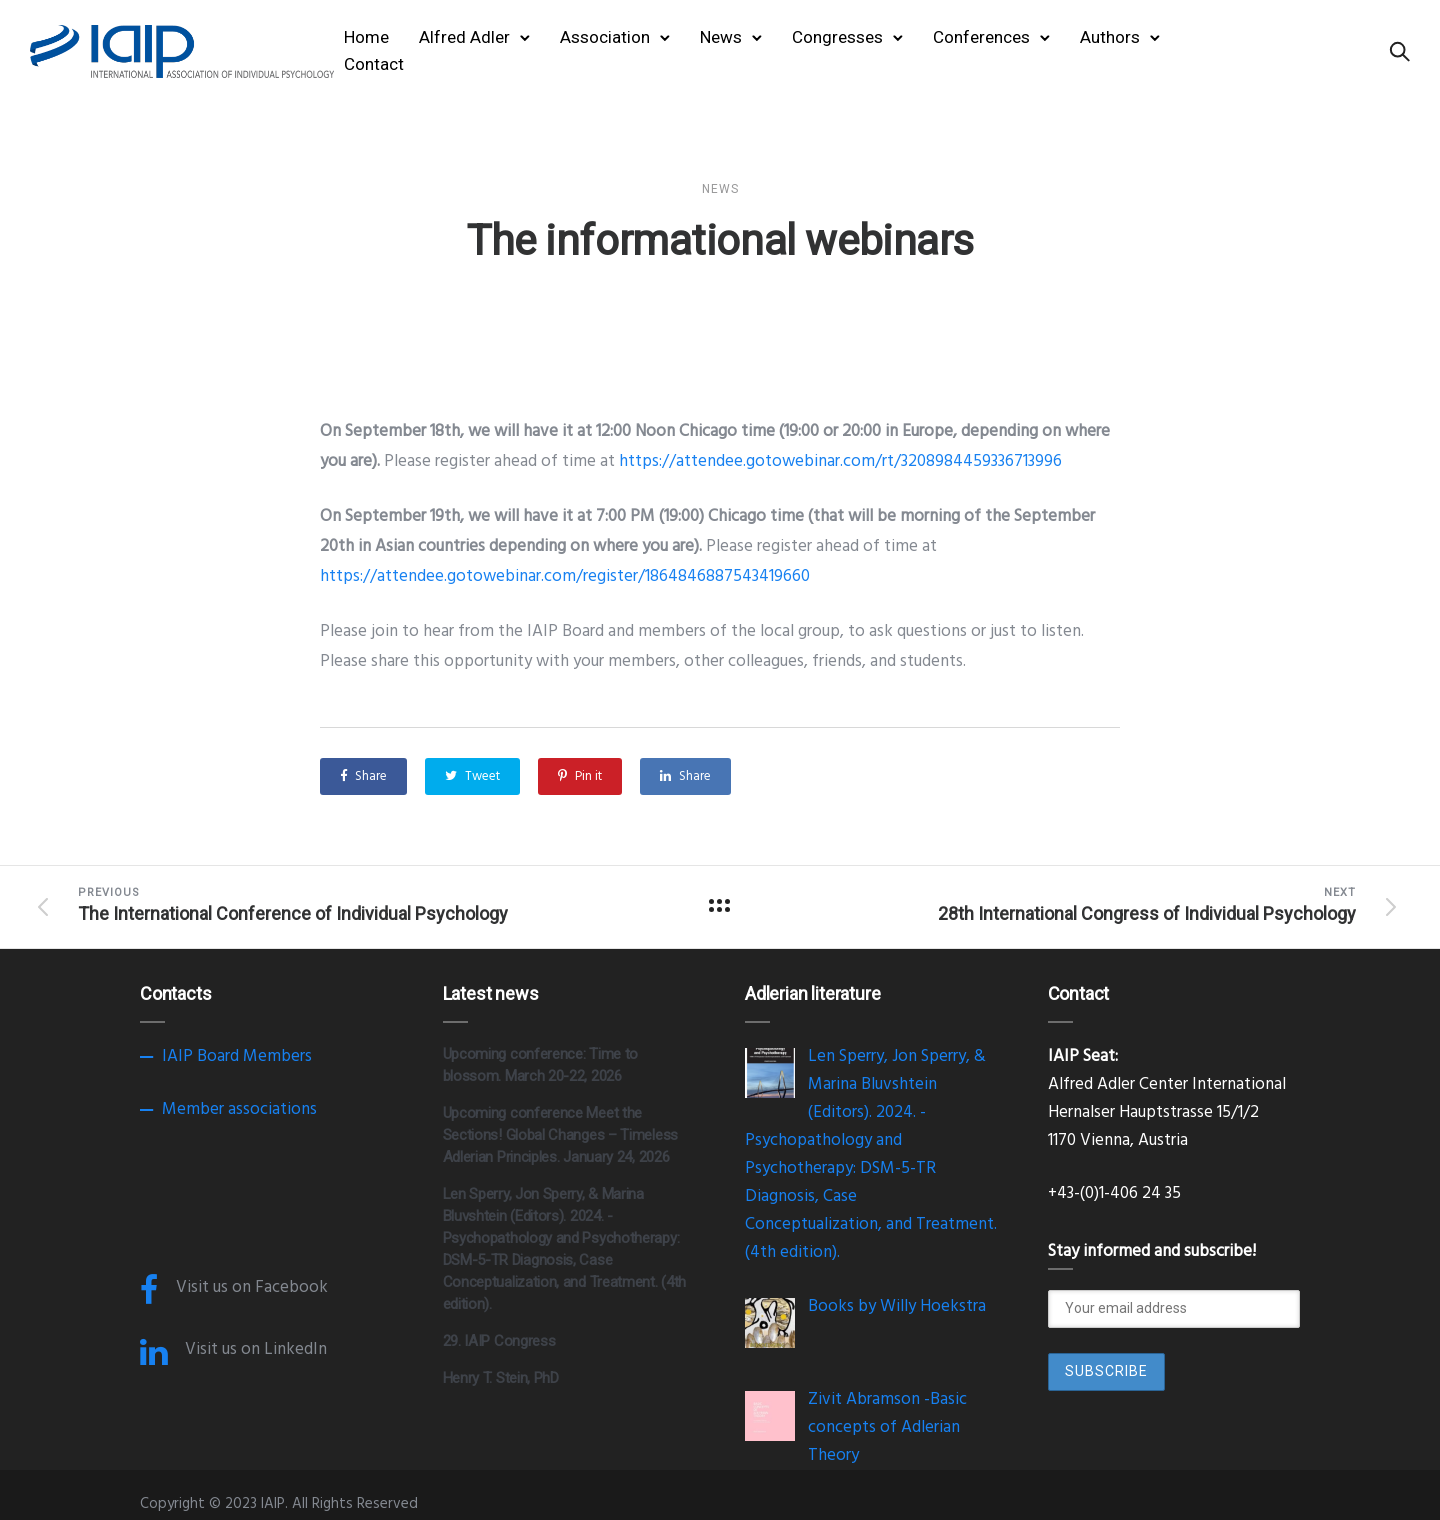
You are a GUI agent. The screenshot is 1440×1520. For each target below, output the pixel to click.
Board (218, 1056)
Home (366, 37)
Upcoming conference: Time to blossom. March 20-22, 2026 (541, 1065)
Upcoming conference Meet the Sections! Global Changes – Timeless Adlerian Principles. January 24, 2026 (561, 1135)
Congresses (837, 37)
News (721, 37)
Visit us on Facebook (252, 1287)
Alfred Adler (464, 37)
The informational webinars (720, 240)
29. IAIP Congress (499, 1341)
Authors (1110, 37)
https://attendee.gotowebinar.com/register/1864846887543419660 (565, 576)
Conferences (981, 37)
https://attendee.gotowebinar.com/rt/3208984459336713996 (840, 461)
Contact (374, 64)
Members (277, 1056)
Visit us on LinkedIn (256, 1349)
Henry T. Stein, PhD (501, 1378)
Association (605, 37)
